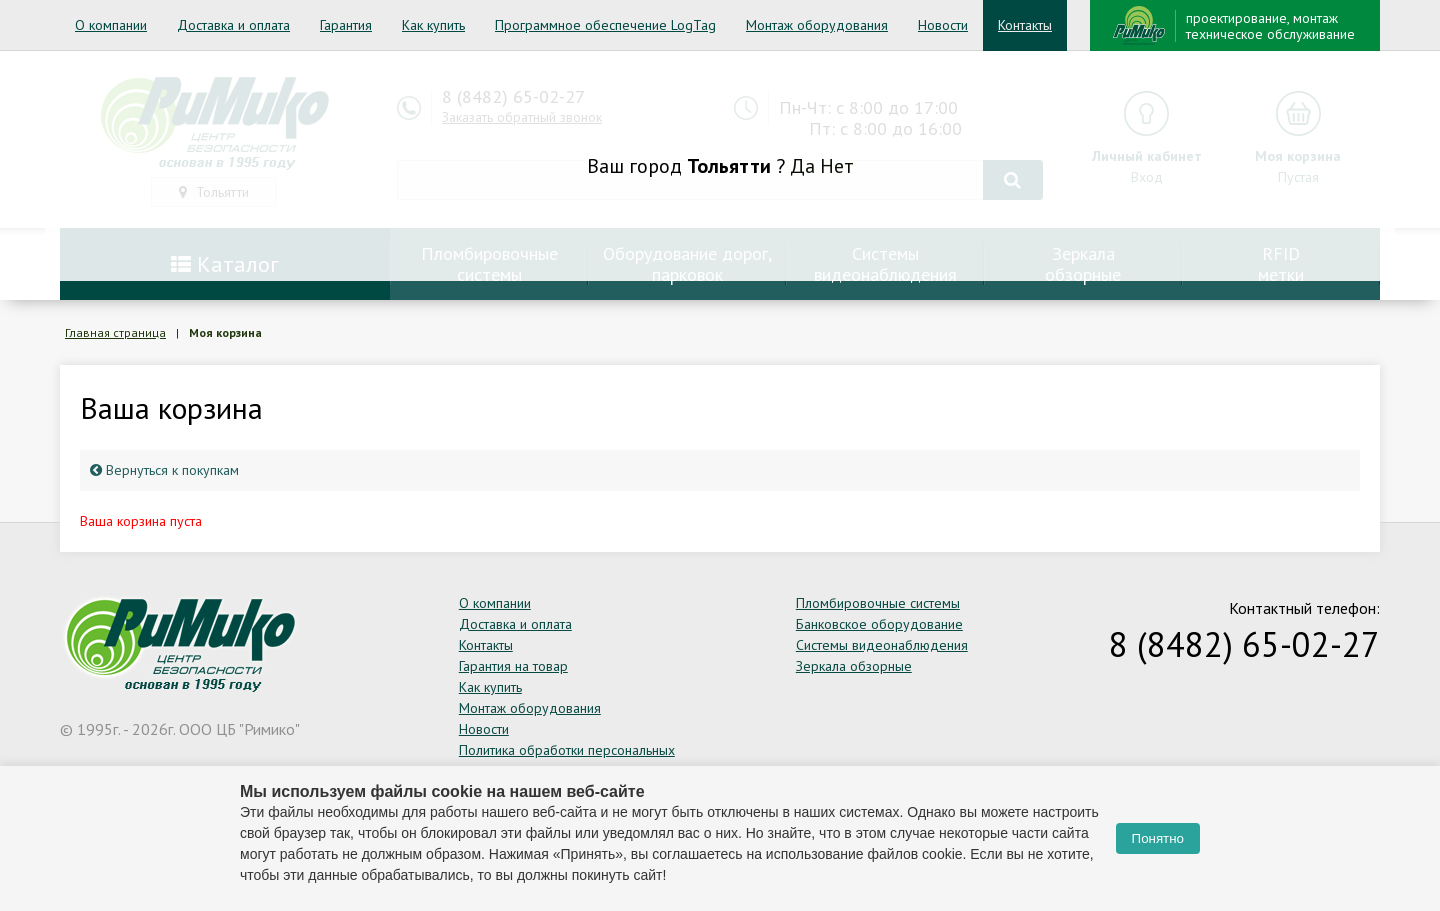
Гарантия (346, 25)
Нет (837, 166)
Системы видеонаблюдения (882, 645)
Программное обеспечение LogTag (605, 25)
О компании (111, 25)
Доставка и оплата (233, 25)
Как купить (433, 25)
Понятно (1158, 838)
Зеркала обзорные (854, 666)
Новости (943, 25)
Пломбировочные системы (878, 603)
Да (802, 166)
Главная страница (115, 332)
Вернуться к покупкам (164, 470)
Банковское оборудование (879, 624)
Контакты (1025, 25)
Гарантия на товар (513, 666)
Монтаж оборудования (817, 25)
